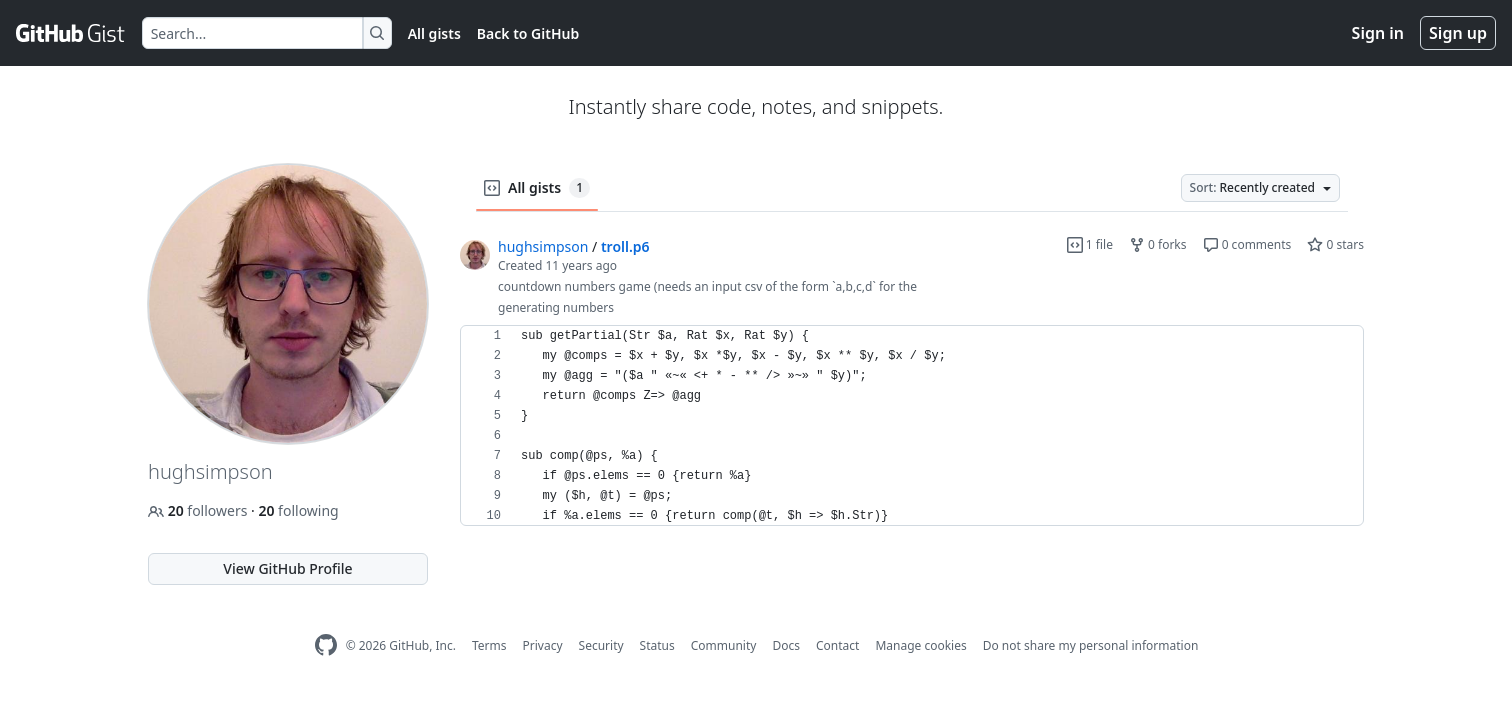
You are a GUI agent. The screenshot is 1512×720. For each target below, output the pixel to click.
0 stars (1335, 244)
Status (657, 645)
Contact (837, 645)
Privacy (543, 645)
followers (199, 510)
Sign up (1458, 33)
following (298, 510)
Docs (786, 645)
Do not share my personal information (1091, 645)
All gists (434, 33)
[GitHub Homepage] (326, 645)
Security (601, 645)
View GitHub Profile (287, 568)
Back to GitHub (528, 33)
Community (724, 645)
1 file (1090, 244)
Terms (489, 645)
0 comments (1247, 244)
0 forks (1158, 244)
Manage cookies (920, 645)
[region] (912, 426)
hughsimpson (543, 246)
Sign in (1378, 33)
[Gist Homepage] (71, 33)
